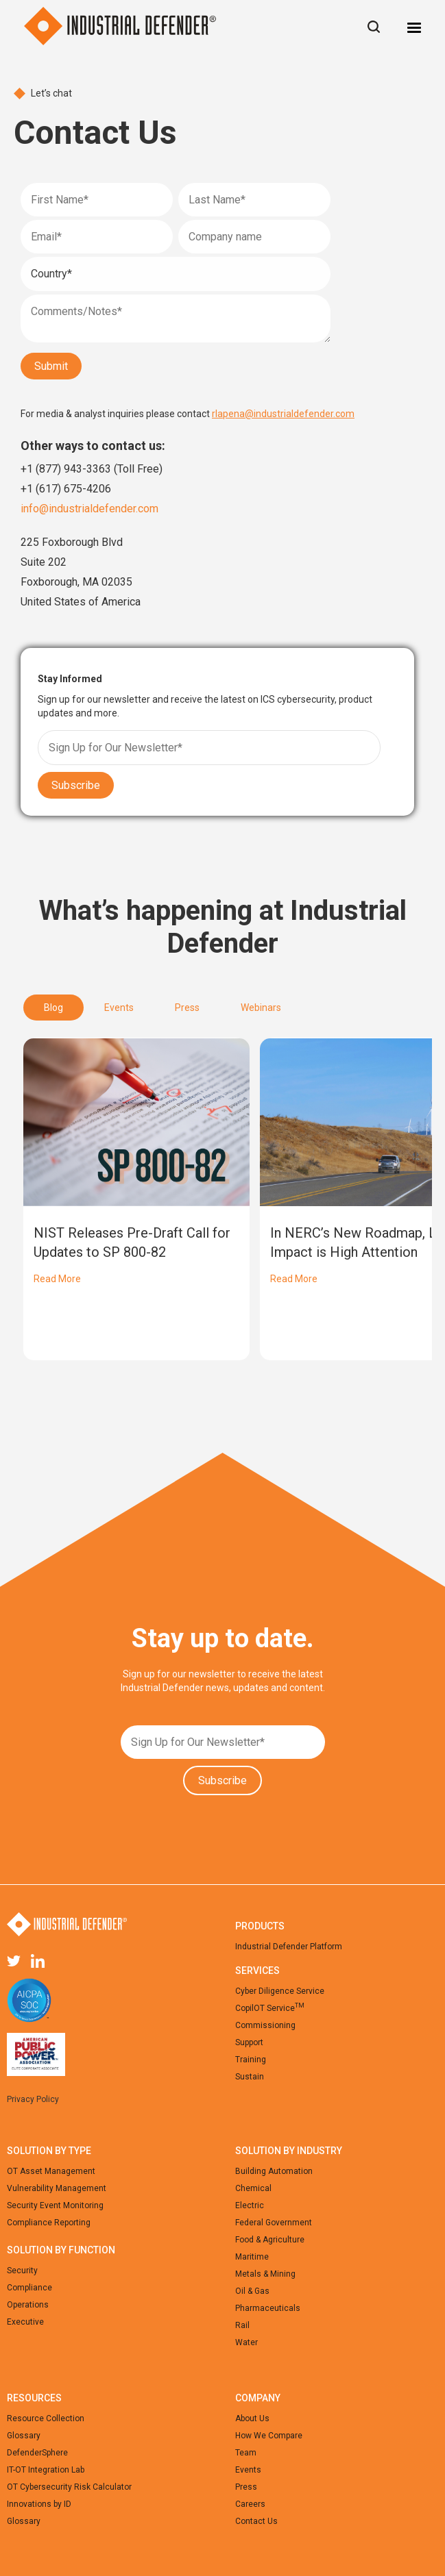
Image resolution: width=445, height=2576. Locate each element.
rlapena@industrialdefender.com (283, 413)
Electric (249, 2205)
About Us (252, 2418)
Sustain (249, 2076)
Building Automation (274, 2171)
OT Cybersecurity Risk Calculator (69, 2487)
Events (248, 2470)
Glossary (23, 2435)
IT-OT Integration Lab (45, 2470)
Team (245, 2453)
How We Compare (268, 2435)
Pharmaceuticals (267, 2308)
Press (246, 2487)
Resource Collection (45, 2418)
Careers (250, 2504)
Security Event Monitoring (55, 2205)
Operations (28, 2305)
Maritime (252, 2257)
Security (22, 2270)
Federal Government (273, 2222)
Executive (25, 2322)
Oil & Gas (252, 2291)
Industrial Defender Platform (288, 1946)
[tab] (53, 1008)
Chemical (253, 2188)
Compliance (29, 2287)
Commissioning (265, 2025)
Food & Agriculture (269, 2239)
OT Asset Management (51, 2171)
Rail (242, 2325)
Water (246, 2342)
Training (250, 2059)
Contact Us (256, 2521)
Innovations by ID (39, 2504)
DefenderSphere (37, 2453)
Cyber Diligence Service (279, 1991)
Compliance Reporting (49, 2222)
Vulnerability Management (56, 2188)
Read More (57, 1278)
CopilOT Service (269, 2007)
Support (249, 2042)
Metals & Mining (265, 2274)
